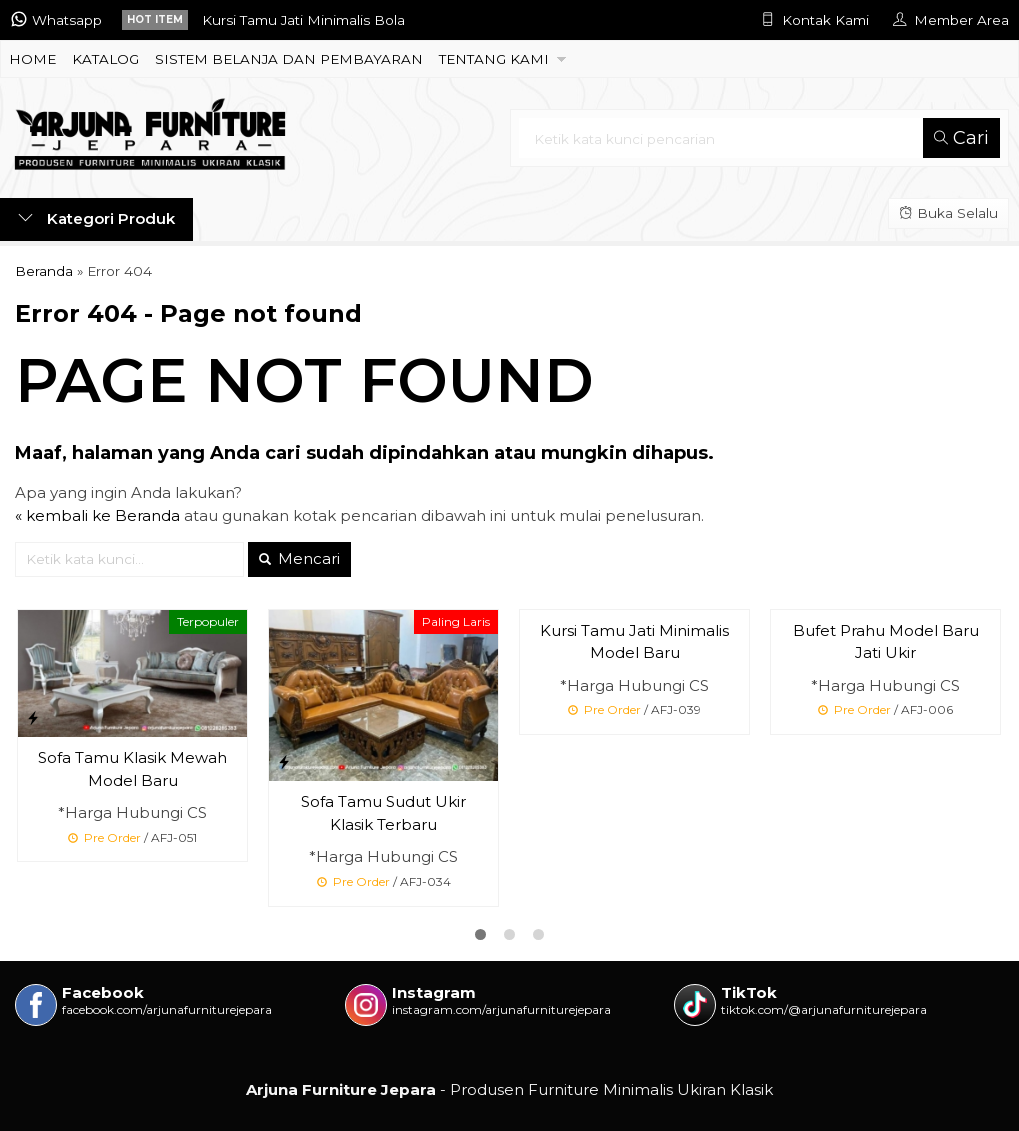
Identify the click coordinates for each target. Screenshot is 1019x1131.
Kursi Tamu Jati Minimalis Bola (303, 20)
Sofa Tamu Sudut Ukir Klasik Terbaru (383, 813)
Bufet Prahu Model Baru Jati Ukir (886, 642)
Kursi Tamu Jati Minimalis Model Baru (634, 642)
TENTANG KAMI (494, 59)
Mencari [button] (299, 558)
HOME (32, 59)
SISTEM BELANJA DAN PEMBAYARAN (289, 59)
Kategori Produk (96, 218)
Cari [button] (961, 138)
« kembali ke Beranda (97, 515)
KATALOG (105, 59)
